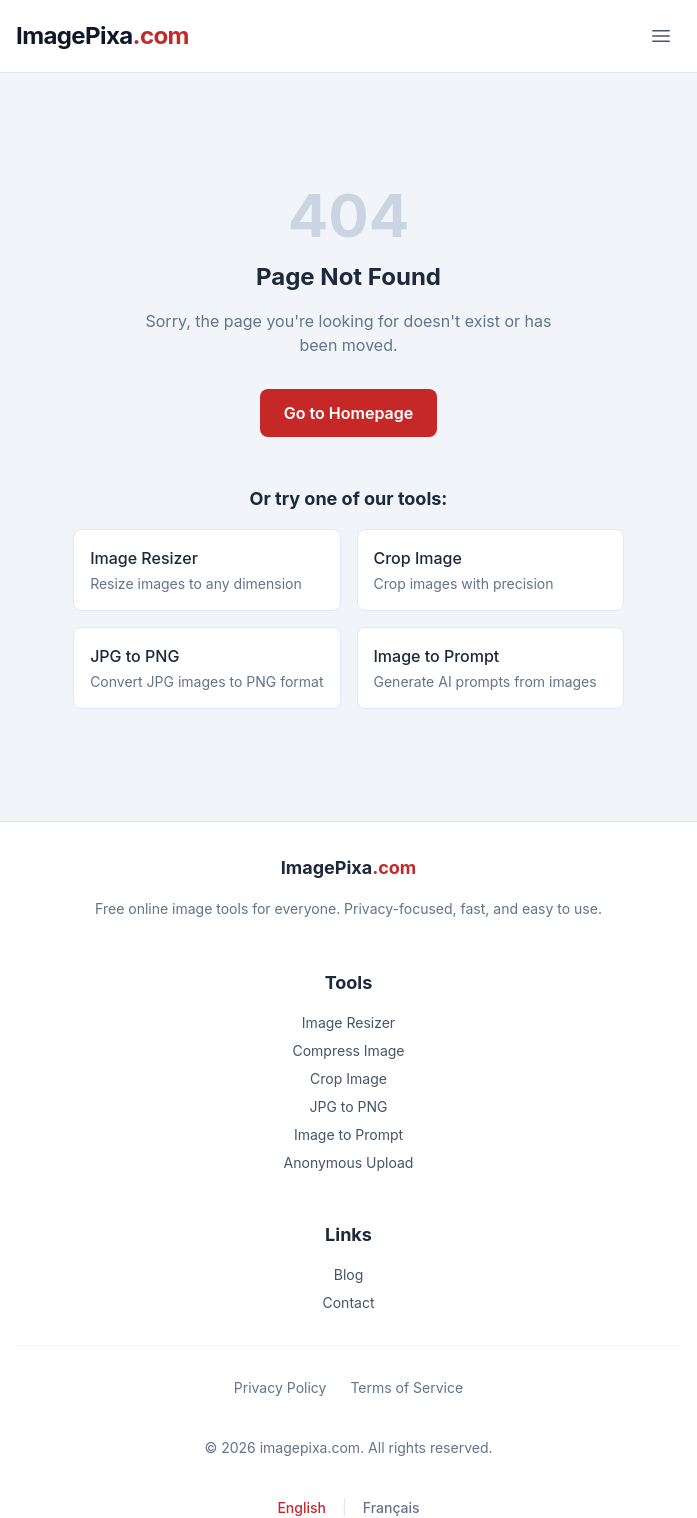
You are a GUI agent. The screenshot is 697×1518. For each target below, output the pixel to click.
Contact (349, 1302)
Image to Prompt (348, 1134)
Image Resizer (348, 1022)
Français (391, 1507)
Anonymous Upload (349, 1162)
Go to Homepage (348, 413)
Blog (349, 1274)
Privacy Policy (280, 1387)
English (301, 1507)
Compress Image (348, 1050)
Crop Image (348, 1078)
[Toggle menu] (661, 36)
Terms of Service (406, 1387)
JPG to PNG (348, 1106)
